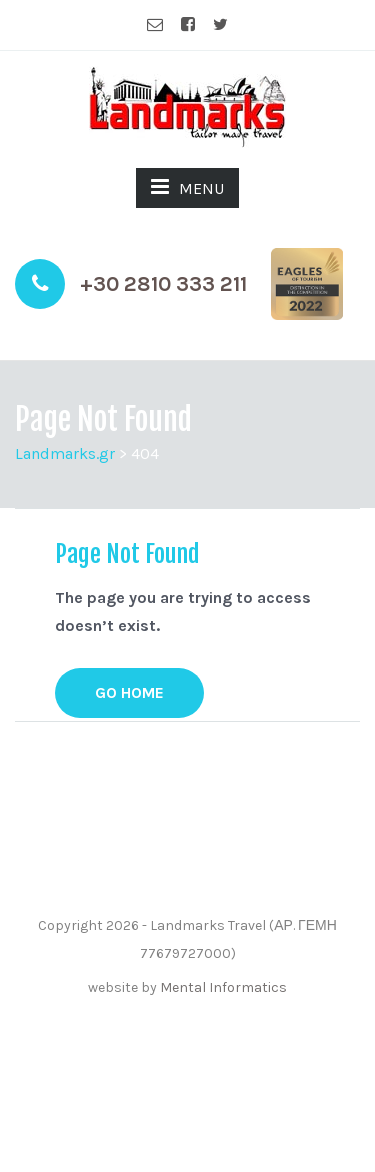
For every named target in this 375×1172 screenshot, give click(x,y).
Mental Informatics (223, 987)
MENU (187, 187)
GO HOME (129, 692)
